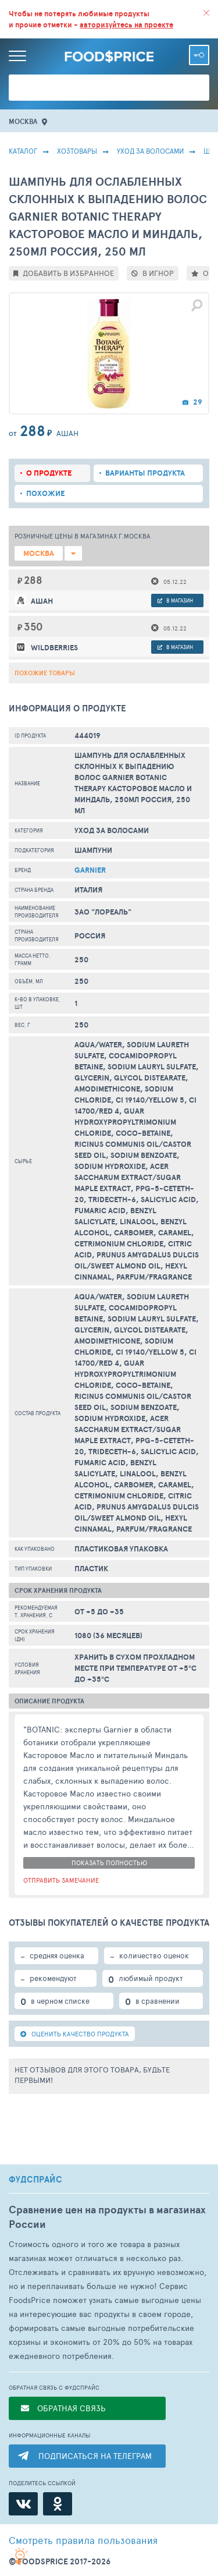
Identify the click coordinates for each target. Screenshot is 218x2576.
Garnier (90, 870)
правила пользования (83, 2540)
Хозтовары (77, 150)
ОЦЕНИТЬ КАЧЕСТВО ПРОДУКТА (74, 2033)
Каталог (23, 150)
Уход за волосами (150, 150)
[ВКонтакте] (23, 2503)
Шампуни (93, 850)
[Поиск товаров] (109, 88)
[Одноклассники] (57, 2503)
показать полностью (109, 1862)
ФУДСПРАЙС (35, 2179)
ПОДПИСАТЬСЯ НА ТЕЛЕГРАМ (95, 2455)
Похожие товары (45, 673)
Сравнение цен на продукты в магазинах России (107, 2216)
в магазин (175, 600)
